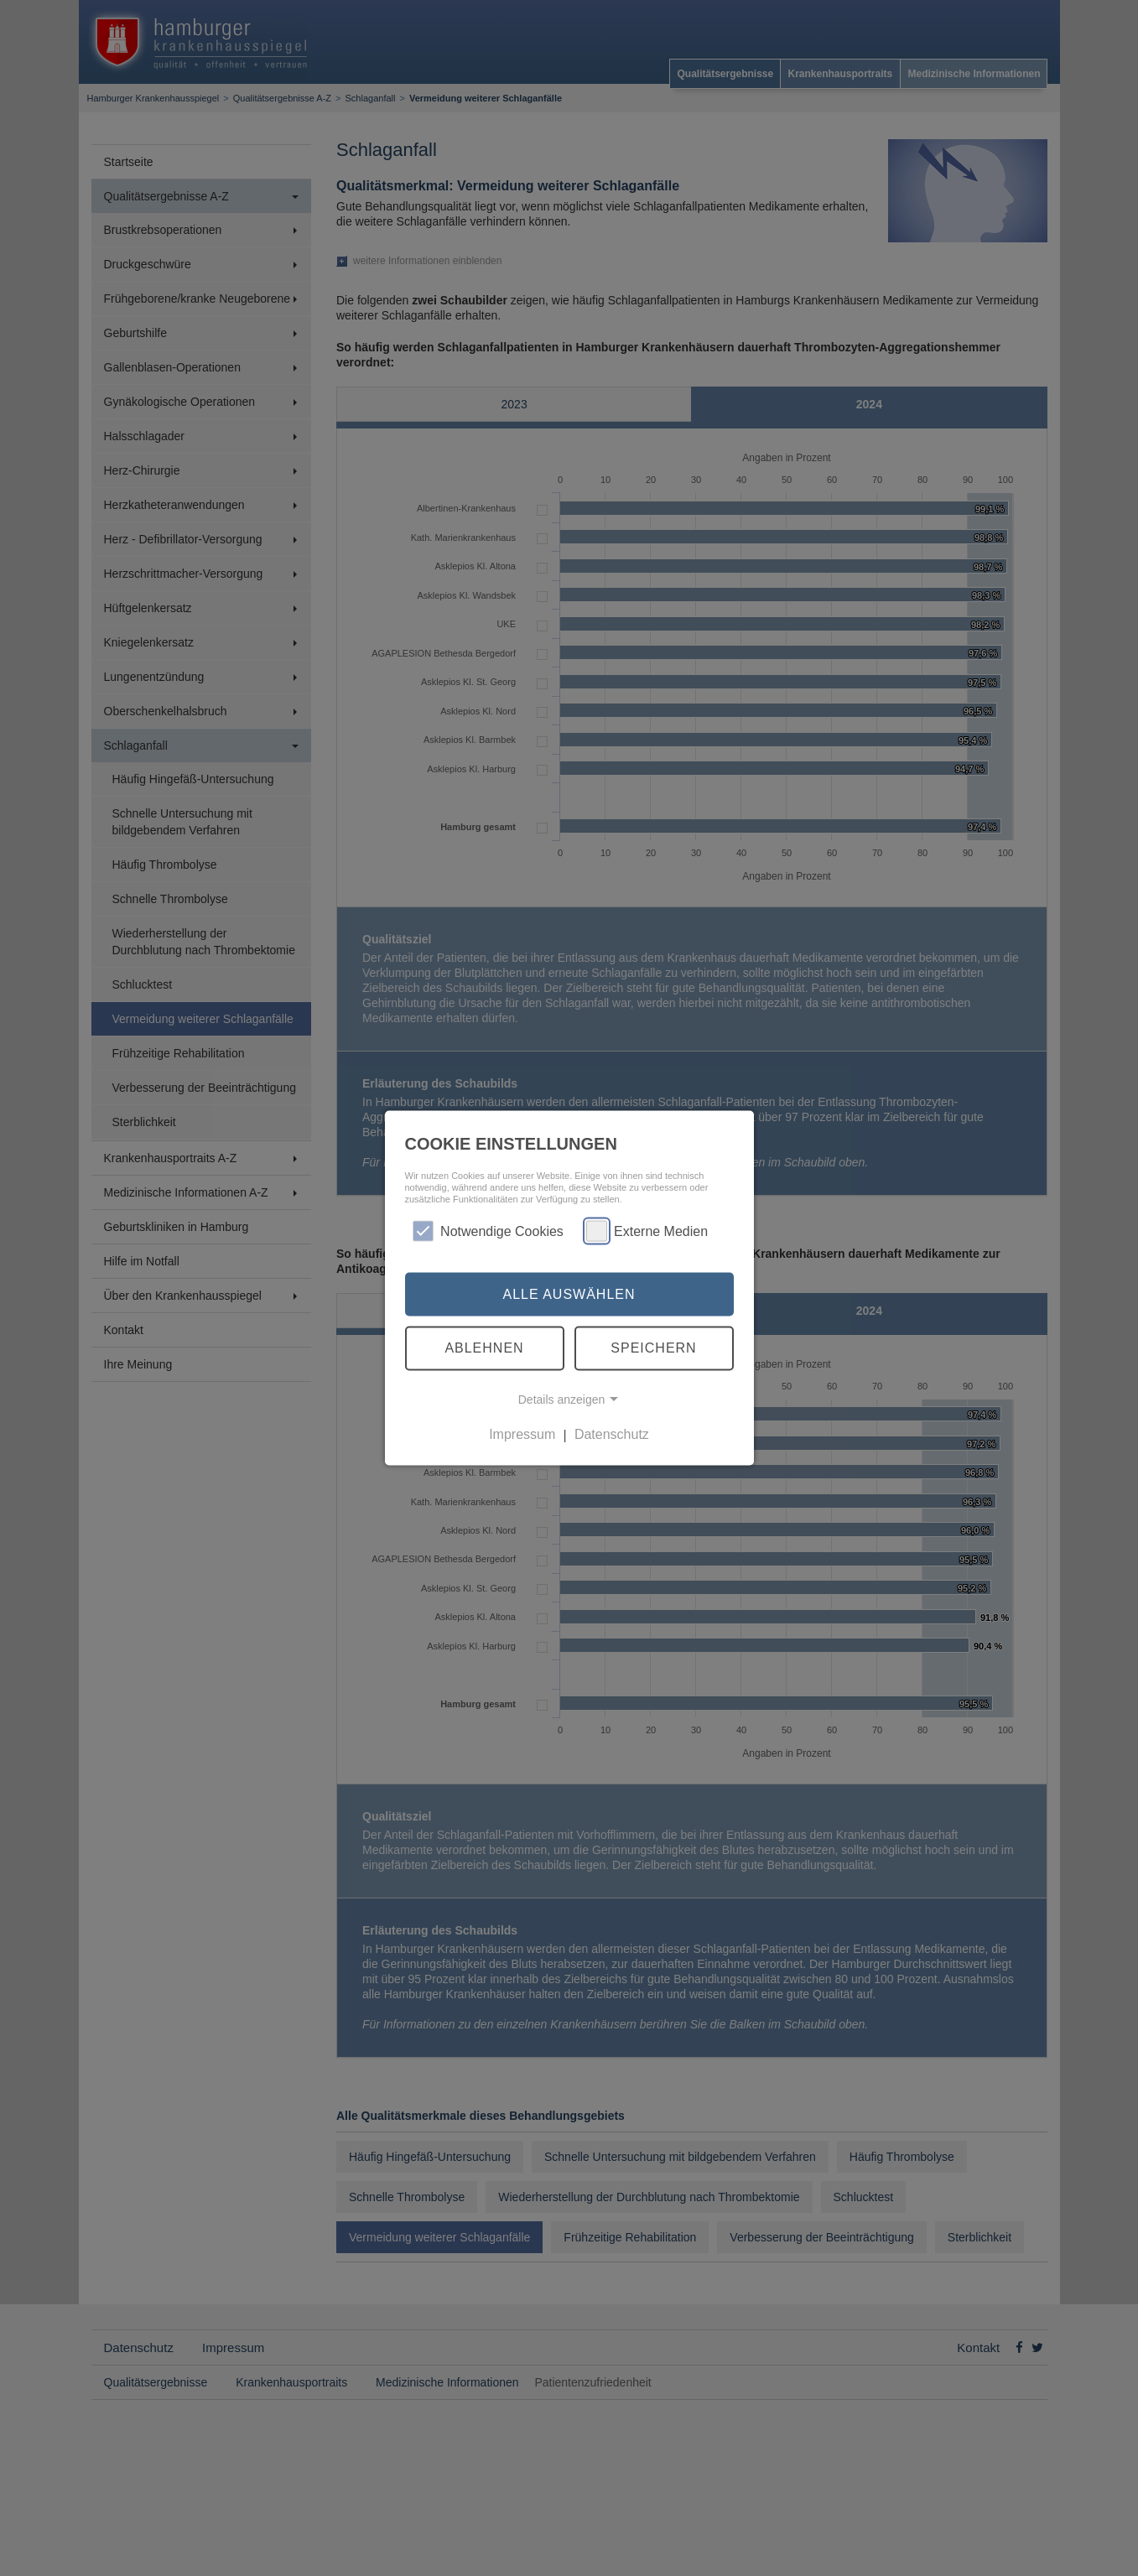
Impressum (522, 1434)
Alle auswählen (568, 1293)
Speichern (653, 1348)
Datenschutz (611, 1434)
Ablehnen (483, 1348)
